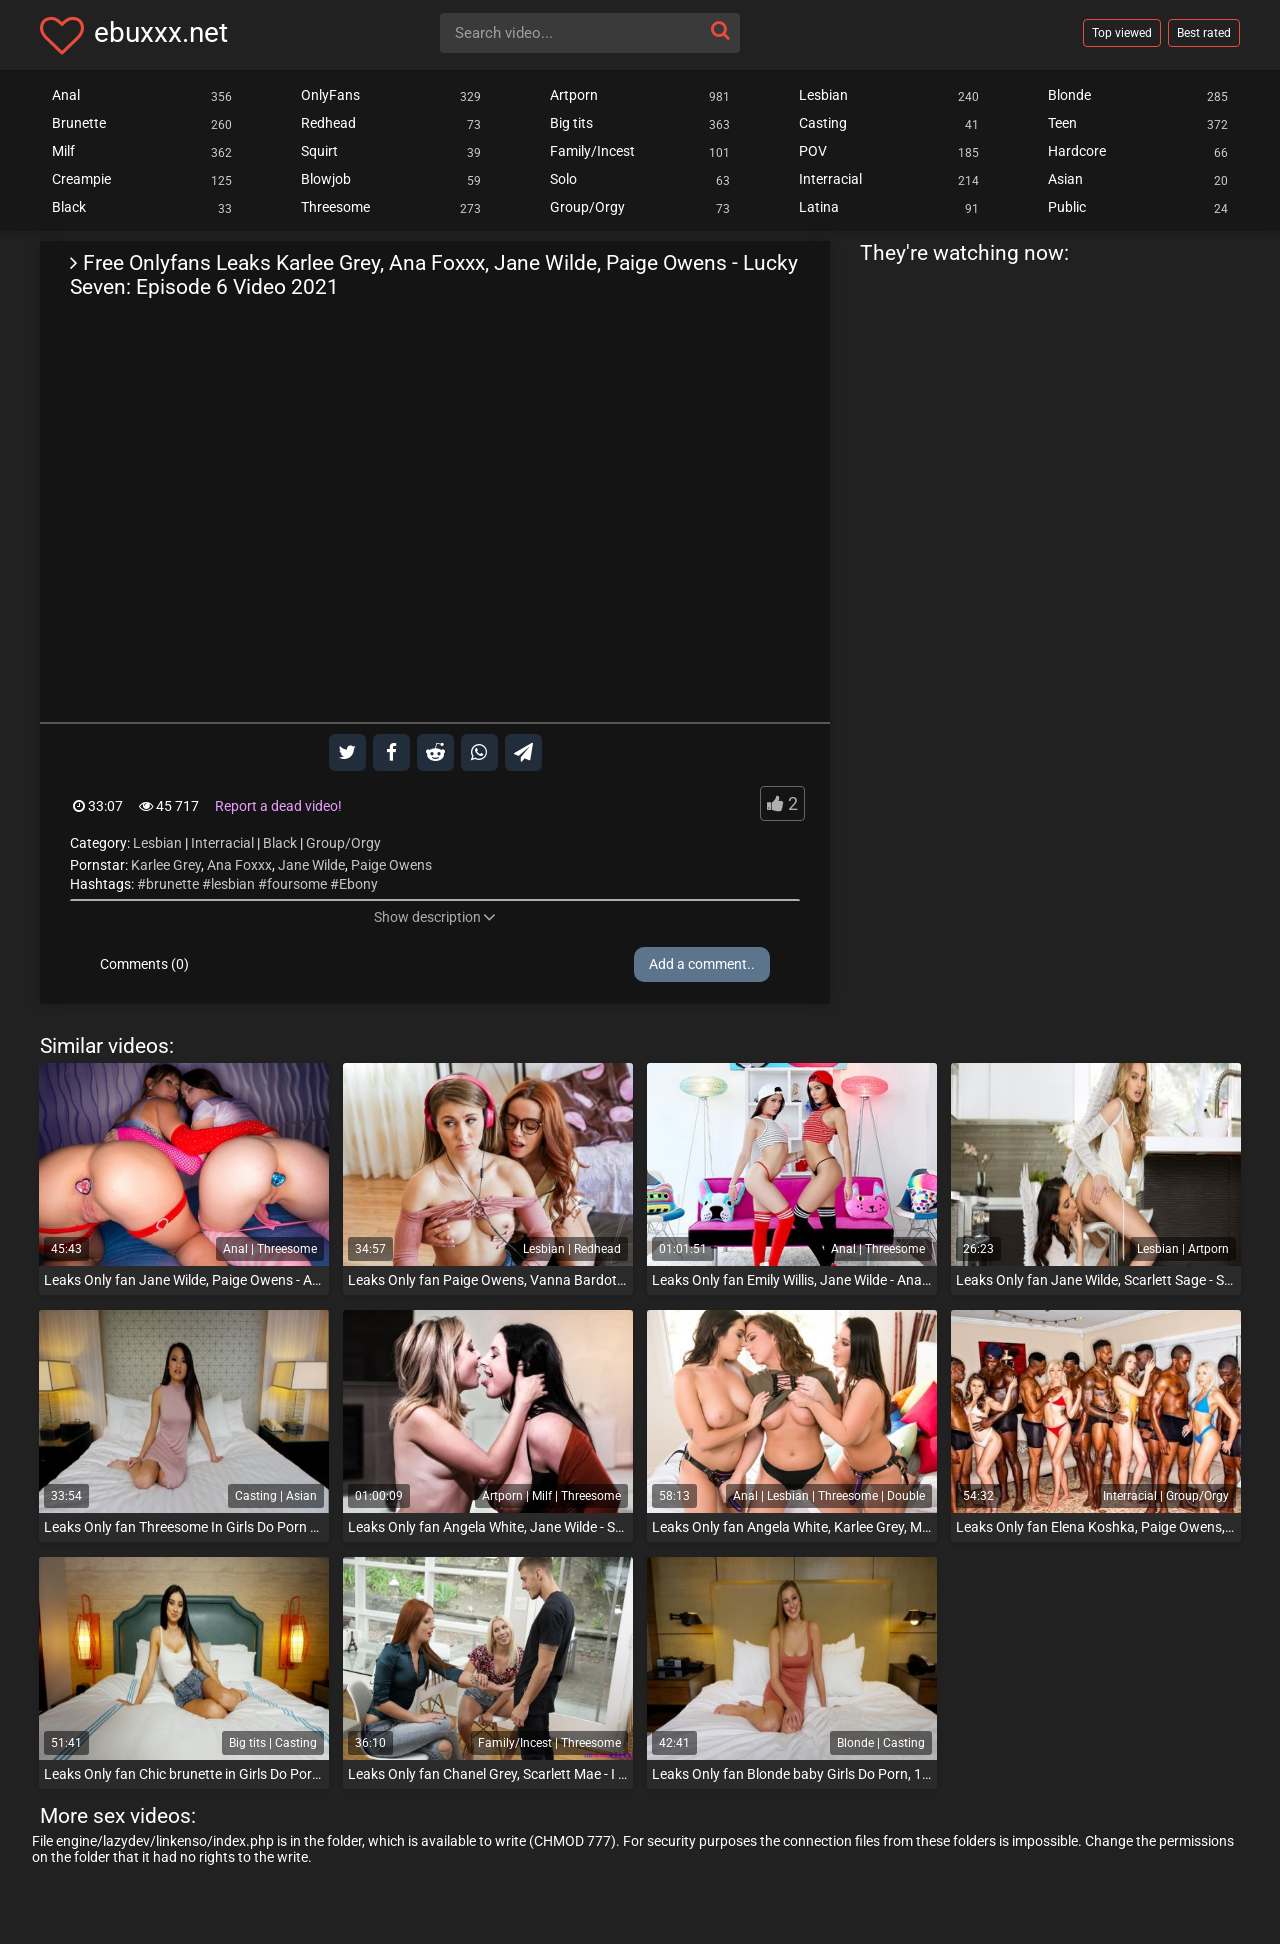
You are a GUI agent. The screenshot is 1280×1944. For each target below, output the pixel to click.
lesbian (233, 884)
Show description (435, 917)
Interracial (222, 843)
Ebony (358, 884)
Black (280, 843)
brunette (172, 884)
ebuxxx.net (161, 32)
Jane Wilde (311, 865)
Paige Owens (391, 865)
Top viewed (1122, 33)
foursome (297, 884)
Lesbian (157, 843)
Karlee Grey (166, 865)
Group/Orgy (343, 843)
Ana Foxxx (239, 865)
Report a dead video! (278, 806)
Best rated (1204, 33)
